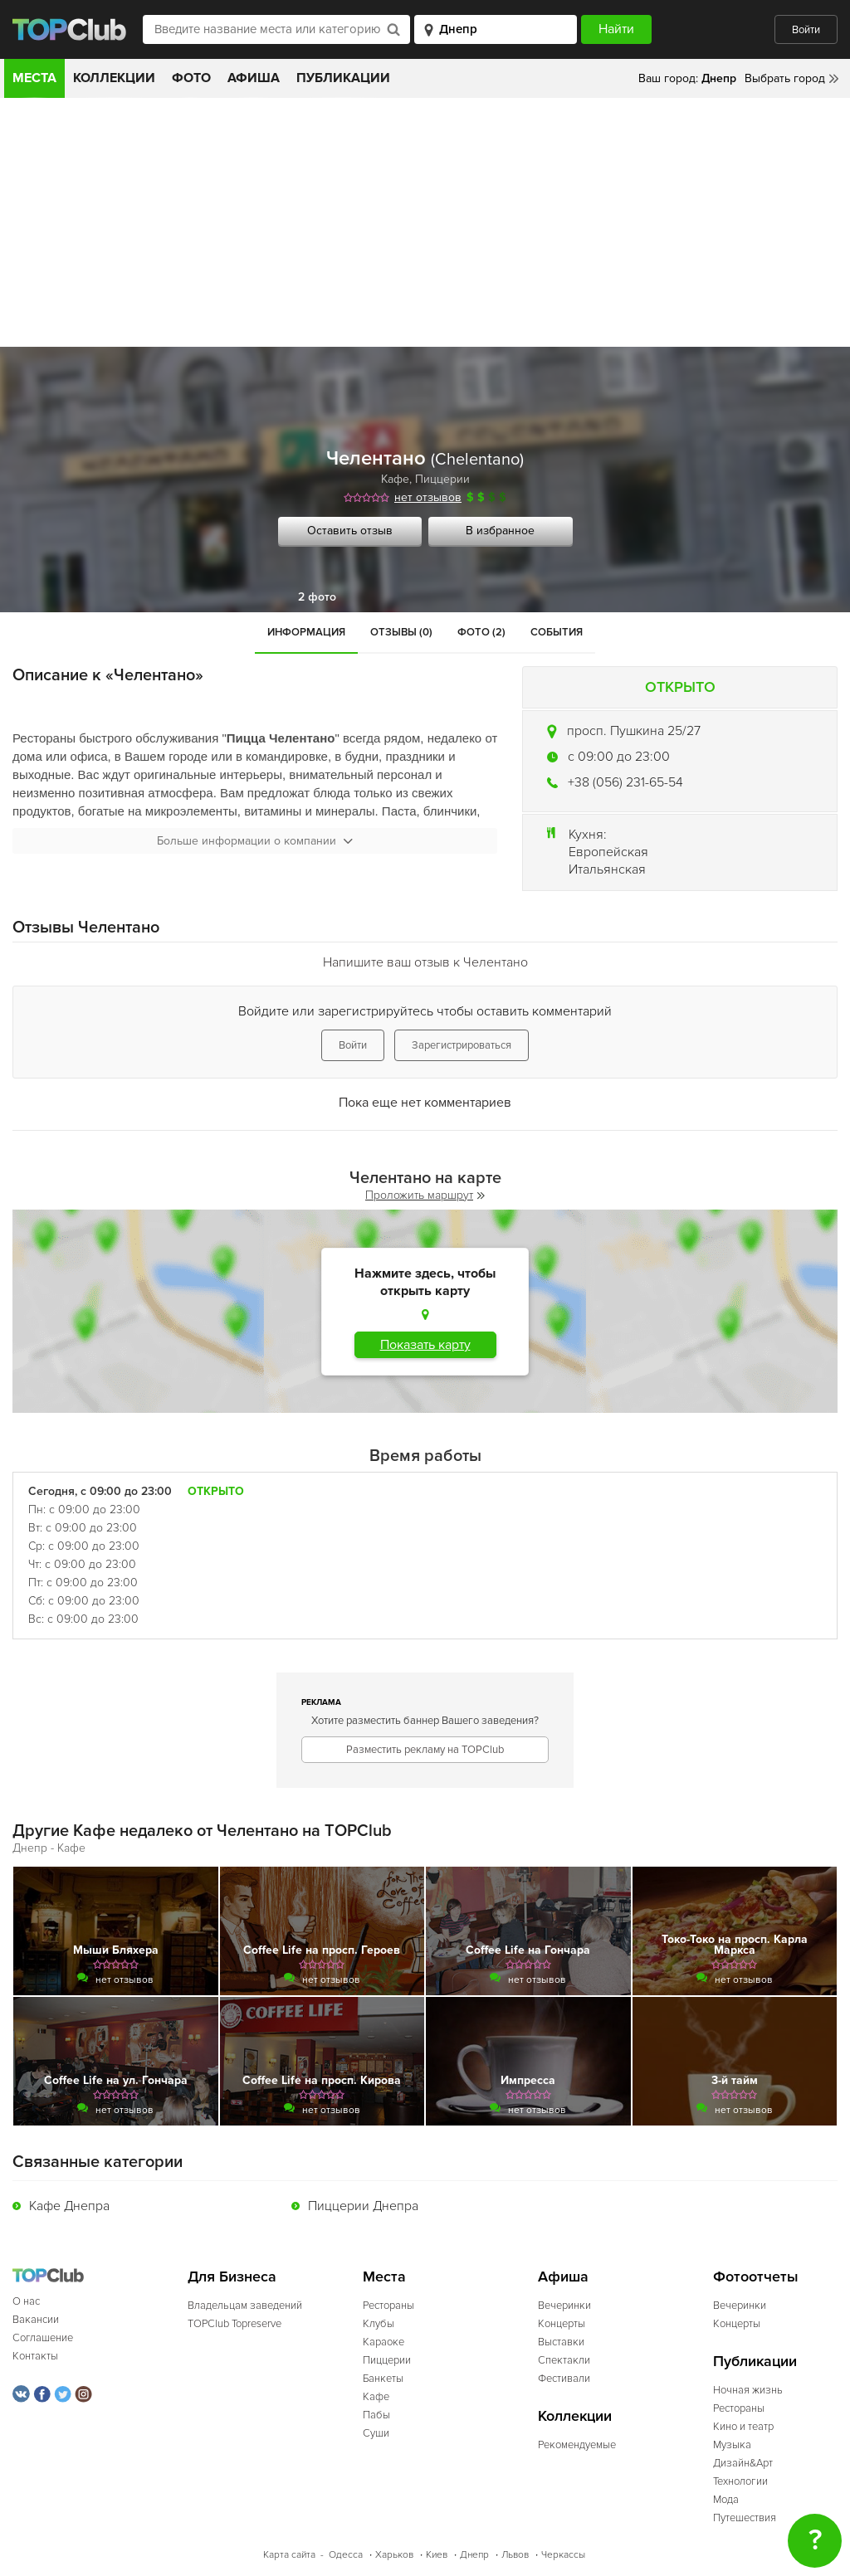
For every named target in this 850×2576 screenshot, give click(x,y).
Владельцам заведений (245, 2305)
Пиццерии (442, 479)
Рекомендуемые (577, 2445)
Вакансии (35, 2319)
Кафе (395, 479)
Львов (515, 2555)
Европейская (608, 852)
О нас (26, 2301)
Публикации (343, 78)
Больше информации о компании (255, 841)
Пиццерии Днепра (363, 2206)
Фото (191, 78)
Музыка (732, 2445)
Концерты (561, 2323)
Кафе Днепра (69, 2206)
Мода (726, 2499)
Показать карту (425, 1345)
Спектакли (564, 2360)
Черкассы (563, 2555)
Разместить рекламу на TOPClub (425, 1749)
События (556, 632)
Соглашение (42, 2338)
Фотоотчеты (756, 2277)
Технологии (740, 2481)
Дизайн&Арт (743, 2463)
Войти (806, 30)
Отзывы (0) (401, 632)
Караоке (383, 2342)
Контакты (35, 2356)
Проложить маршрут (425, 1195)
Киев (436, 2555)
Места (34, 78)
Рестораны (388, 2305)
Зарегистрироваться (461, 1045)
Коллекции (114, 78)
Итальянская (607, 869)
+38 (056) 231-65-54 (625, 782)
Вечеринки (564, 2305)
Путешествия (744, 2518)
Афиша (253, 78)
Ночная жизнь (748, 2390)
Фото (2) (481, 632)
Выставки (561, 2342)
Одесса (346, 2555)
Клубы (378, 2323)
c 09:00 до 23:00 (619, 756)
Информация (306, 632)
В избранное (500, 530)
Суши (376, 2433)
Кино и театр (743, 2426)
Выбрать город (785, 78)
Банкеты (383, 2378)
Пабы (376, 2415)
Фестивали (564, 2378)
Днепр (474, 2555)
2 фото (317, 597)
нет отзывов (428, 497)
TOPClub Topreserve (234, 2323)
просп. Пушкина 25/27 (634, 731)
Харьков (394, 2555)
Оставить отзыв (350, 530)
